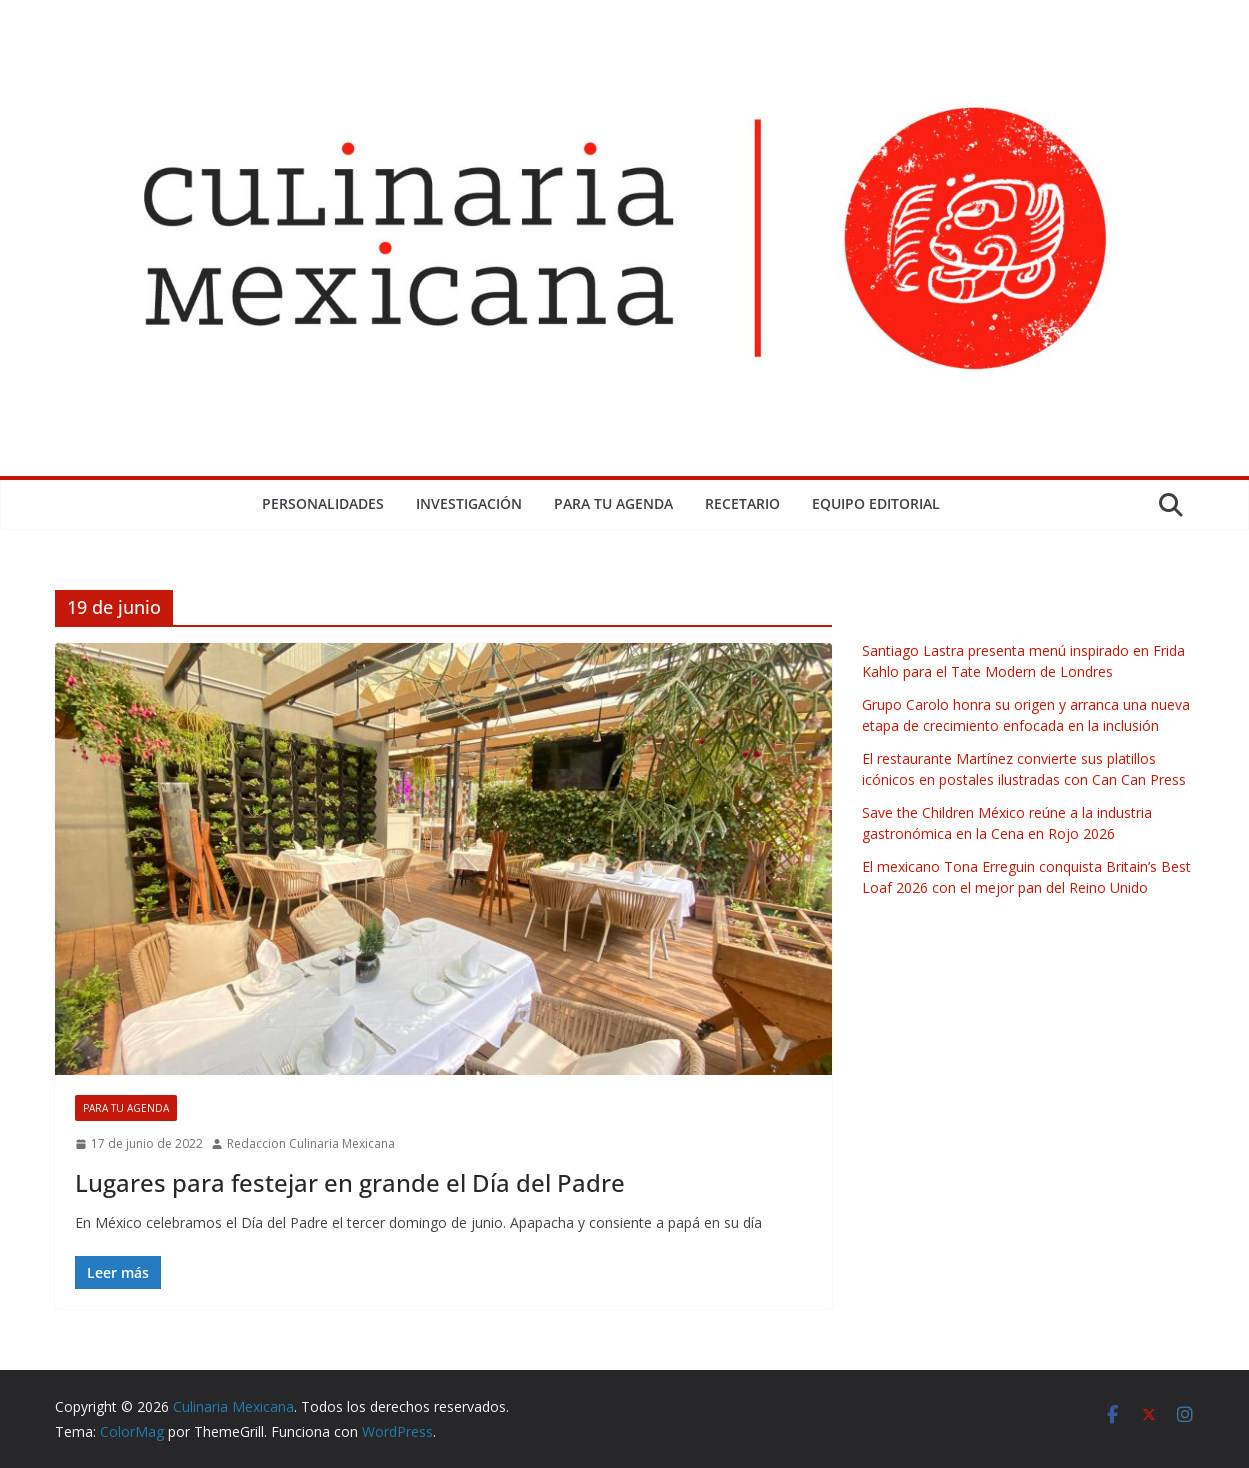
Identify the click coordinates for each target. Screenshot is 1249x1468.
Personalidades (323, 503)
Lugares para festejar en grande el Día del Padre (350, 1182)
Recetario (742, 503)
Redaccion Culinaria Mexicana (311, 1143)
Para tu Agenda (613, 503)
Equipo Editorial (876, 503)
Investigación (469, 503)
